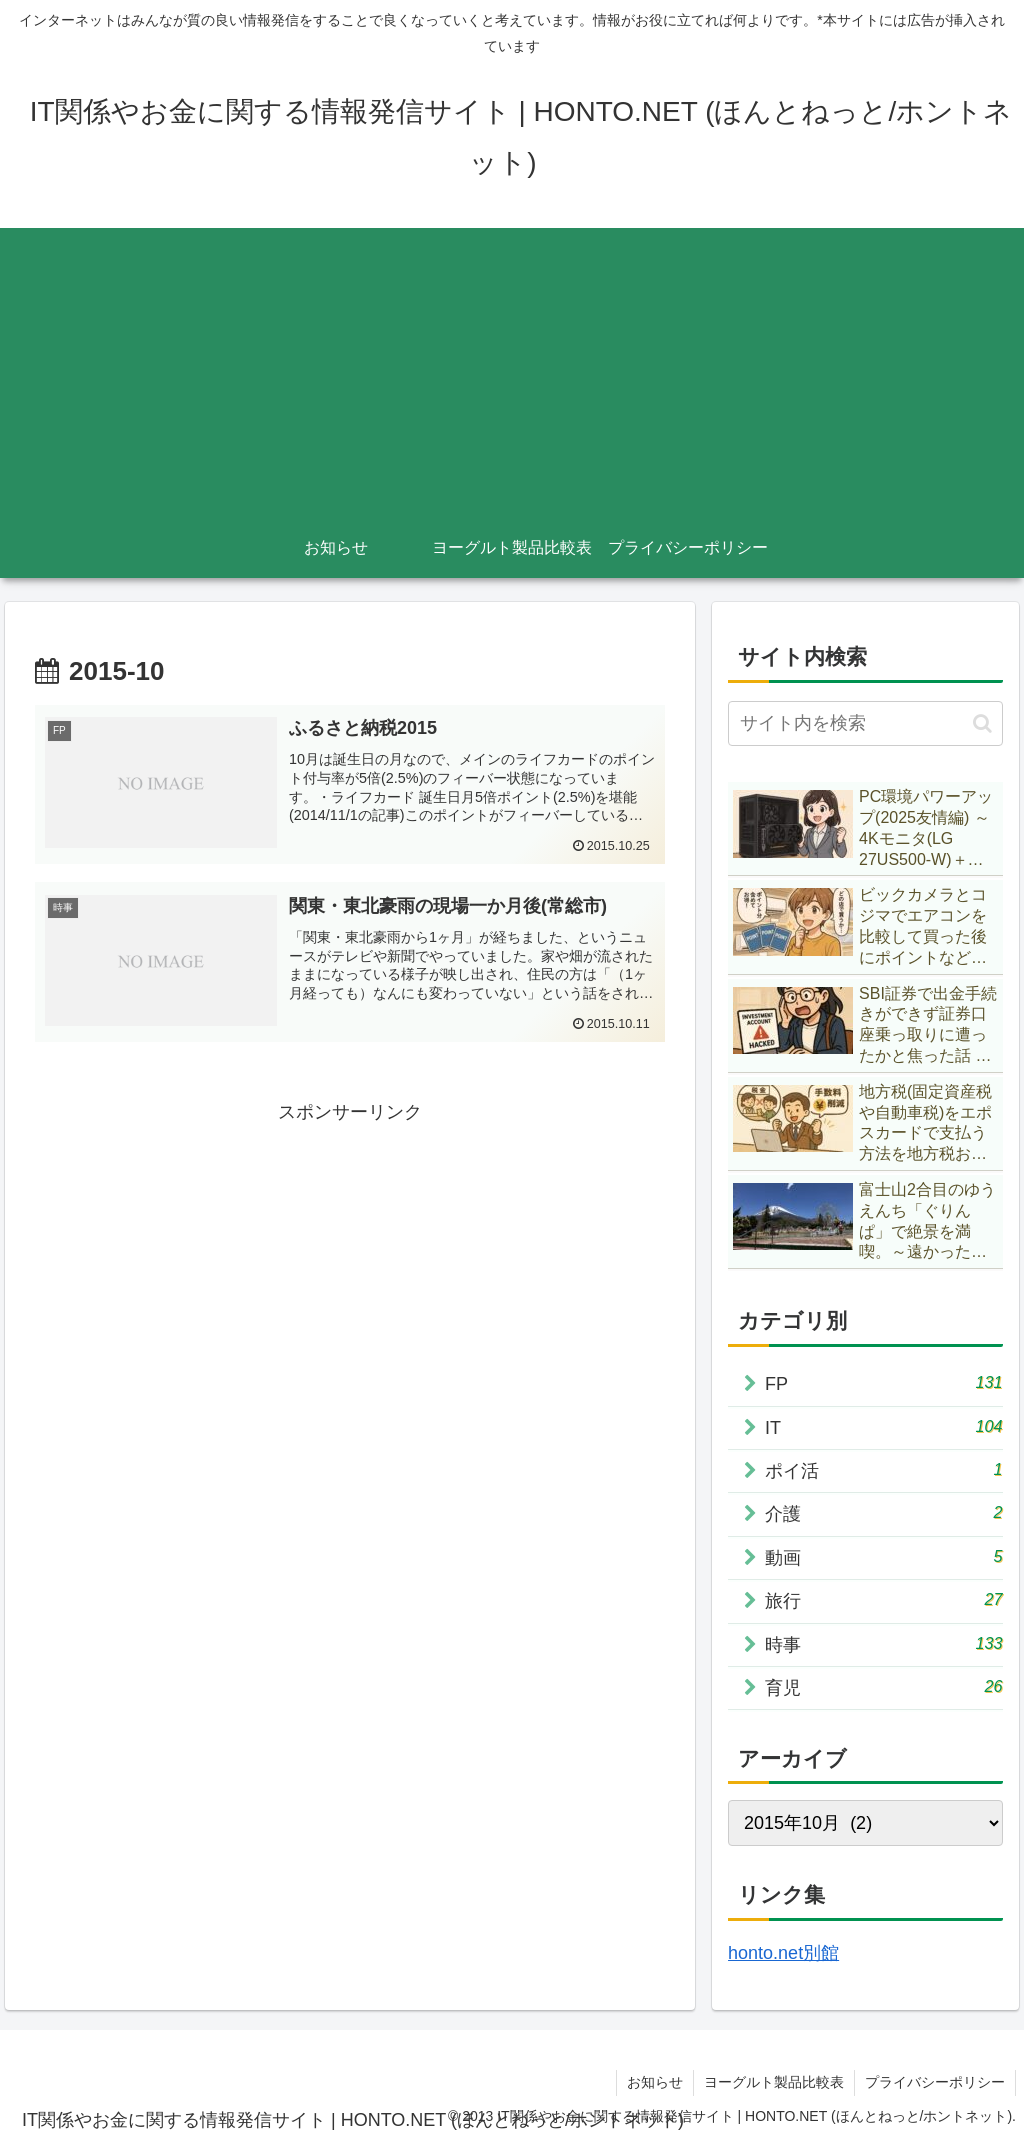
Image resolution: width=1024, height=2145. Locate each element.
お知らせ (655, 2082)
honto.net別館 (783, 1953)
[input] (865, 723)
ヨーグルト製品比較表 (774, 2082)
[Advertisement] (512, 368)
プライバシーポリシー (935, 2082)
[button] (982, 723)
